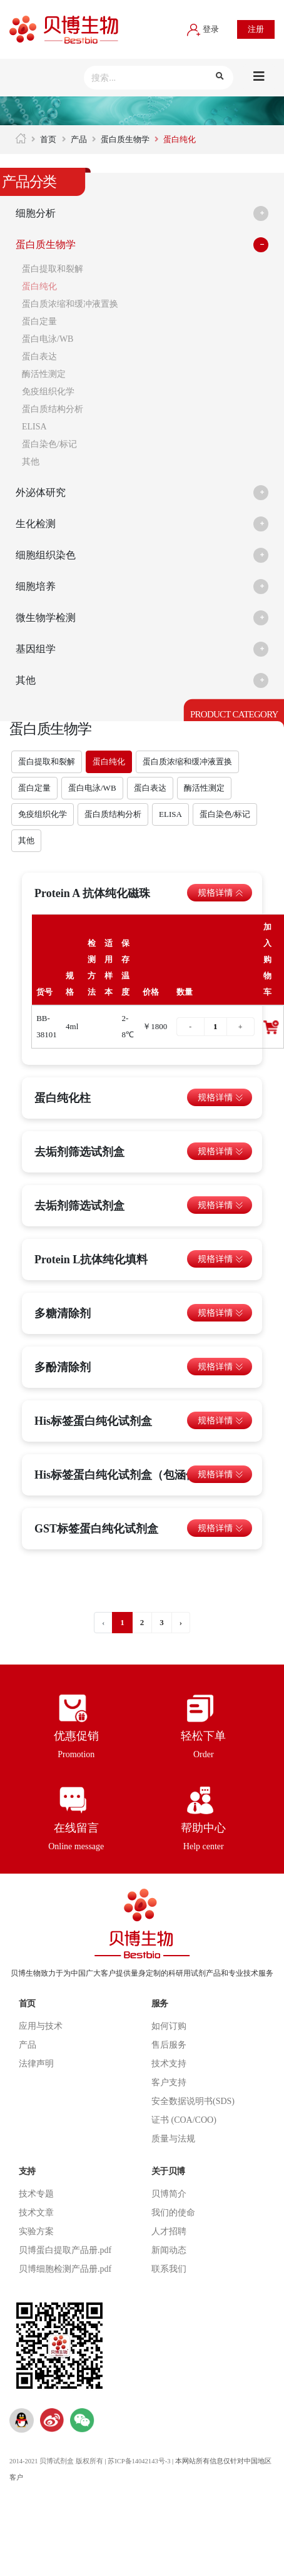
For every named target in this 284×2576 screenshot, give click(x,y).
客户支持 (168, 2082)
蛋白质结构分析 (52, 409)
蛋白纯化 (39, 286)
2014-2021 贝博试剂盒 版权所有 (56, 2461)
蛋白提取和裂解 (52, 269)
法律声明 (36, 2063)
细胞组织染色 (46, 555)
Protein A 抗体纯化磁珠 (92, 893)
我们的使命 (173, 2212)
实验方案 (36, 2231)
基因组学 (36, 649)
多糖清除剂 (62, 1313)
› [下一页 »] (181, 1622)
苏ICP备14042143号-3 (139, 2461)
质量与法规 (173, 2138)
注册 (256, 29)
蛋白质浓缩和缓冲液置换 (70, 304)
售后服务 (168, 2045)
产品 (79, 139)
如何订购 (168, 2026)
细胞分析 (36, 213)
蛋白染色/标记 (49, 444)
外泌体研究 (41, 492)
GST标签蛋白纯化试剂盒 (96, 1528)
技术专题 (36, 2194)
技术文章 (36, 2212)
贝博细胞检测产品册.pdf (65, 2269)
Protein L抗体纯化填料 (91, 1259)
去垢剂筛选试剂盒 (79, 1152)
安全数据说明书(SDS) (193, 2101)
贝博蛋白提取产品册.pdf (65, 2250)
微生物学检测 (46, 617)
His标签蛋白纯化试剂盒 (93, 1421)
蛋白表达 (39, 356)
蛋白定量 (39, 321)
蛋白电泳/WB (47, 339)
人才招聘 (168, 2231)
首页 (48, 139)
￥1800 (155, 1026)
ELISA (34, 426)
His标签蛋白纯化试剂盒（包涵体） (121, 1475)
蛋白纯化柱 (62, 1098)
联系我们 (168, 2269)
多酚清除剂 (62, 1367)
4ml (72, 1026)
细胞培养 (36, 586)
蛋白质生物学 (125, 139)
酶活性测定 (44, 374)
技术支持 (168, 2063)
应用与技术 (41, 2026)
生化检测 (36, 524)
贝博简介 (168, 2194)
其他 (30, 461)
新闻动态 (168, 2250)
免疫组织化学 (48, 391)
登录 (203, 29)
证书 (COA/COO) (183, 2120)
